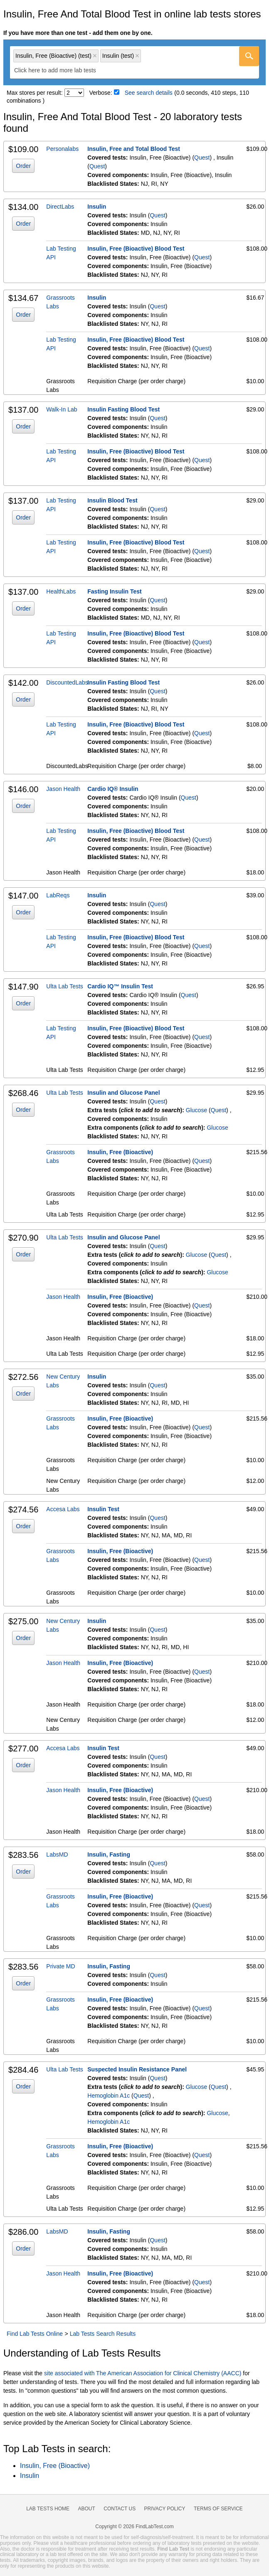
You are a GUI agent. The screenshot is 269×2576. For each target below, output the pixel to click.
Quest (202, 157)
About (86, 2509)
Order (23, 166)
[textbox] (61, 70)
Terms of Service (218, 2509)
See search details (149, 92)
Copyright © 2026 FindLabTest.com (134, 2526)
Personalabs (62, 148)
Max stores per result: (35, 92)
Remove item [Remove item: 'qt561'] (137, 56)
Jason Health (63, 789)
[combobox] (134, 62)
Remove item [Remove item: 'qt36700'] (94, 56)
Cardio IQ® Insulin (112, 789)
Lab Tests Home (47, 2509)
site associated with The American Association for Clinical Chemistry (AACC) (142, 2373)
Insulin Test (103, 1509)
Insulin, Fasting (108, 1854)
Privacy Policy (164, 2509)
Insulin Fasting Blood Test (123, 409)
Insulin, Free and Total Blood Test (133, 148)
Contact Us (120, 2509)
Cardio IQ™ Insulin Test (120, 986)
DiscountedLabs (67, 682)
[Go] (249, 56)
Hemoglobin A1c (108, 2095)
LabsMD (57, 1854)
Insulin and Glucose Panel (123, 1092)
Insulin (96, 206)
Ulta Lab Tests (64, 986)
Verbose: (100, 92)
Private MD (60, 1966)
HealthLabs (61, 591)
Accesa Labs (62, 1509)
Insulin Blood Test (112, 500)
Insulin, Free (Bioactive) (120, 1152)
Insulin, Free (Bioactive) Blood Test (135, 248)
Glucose (196, 1110)
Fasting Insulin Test (114, 591)
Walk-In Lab (61, 409)
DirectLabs (60, 206)
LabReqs (57, 895)
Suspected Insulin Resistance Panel (137, 2069)
